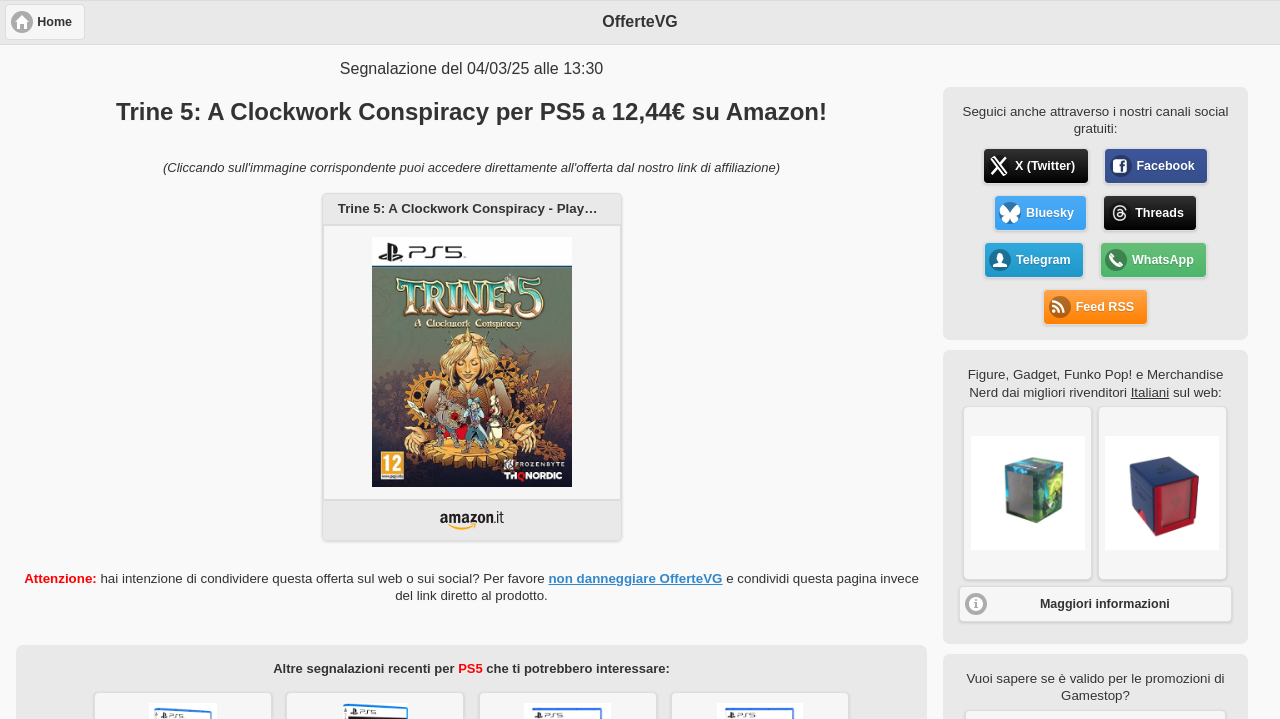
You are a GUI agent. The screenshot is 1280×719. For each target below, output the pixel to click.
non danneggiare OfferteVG (635, 578)
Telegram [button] (1043, 260)
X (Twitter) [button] (1045, 166)
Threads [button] (1159, 213)
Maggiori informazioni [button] (1105, 604)
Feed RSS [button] (1105, 307)
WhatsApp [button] (1163, 260)
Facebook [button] (1165, 166)
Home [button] (54, 22)
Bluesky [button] (1050, 213)
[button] (1027, 493)
